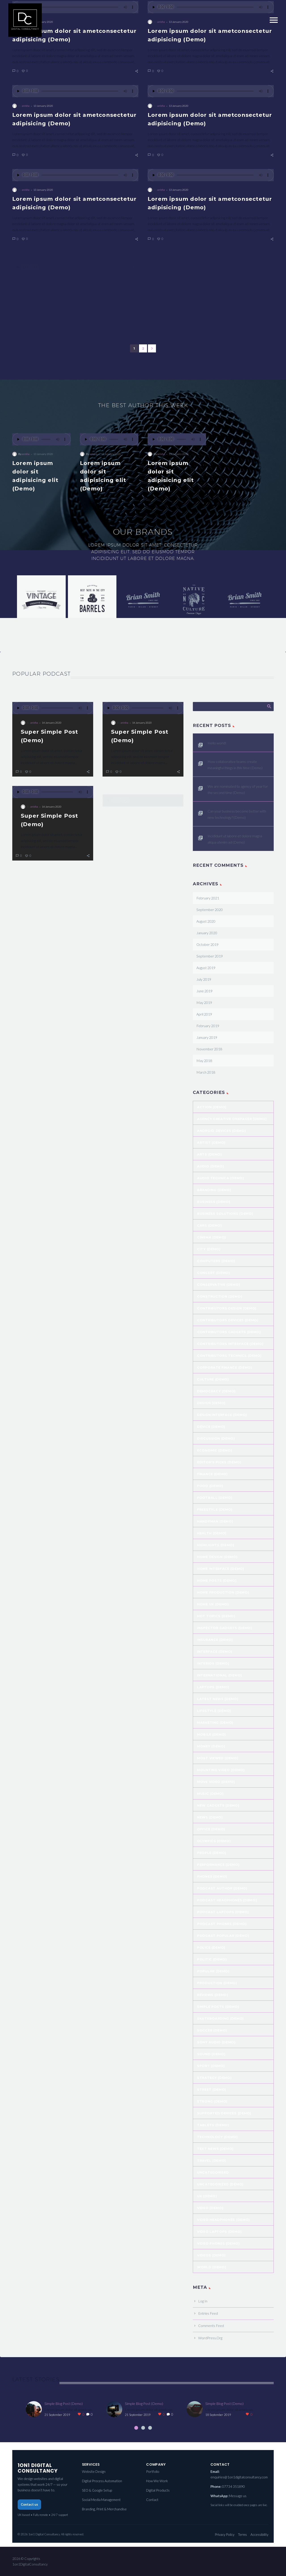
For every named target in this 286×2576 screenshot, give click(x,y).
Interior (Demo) (213, 1663)
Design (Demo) (211, 1403)
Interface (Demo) (214, 1652)
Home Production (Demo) (223, 1592)
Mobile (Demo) (211, 1734)
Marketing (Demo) (215, 1723)
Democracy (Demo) (216, 1391)
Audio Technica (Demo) (220, 1178)
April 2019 (204, 1014)
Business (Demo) (213, 1202)
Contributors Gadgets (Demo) (229, 1332)
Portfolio (152, 2471)
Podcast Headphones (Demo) (227, 1900)
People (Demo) (211, 1853)
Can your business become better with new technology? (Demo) (237, 814)
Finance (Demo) (212, 1474)
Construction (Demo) (219, 1296)
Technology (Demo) (217, 2137)
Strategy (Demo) (214, 2078)
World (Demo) (211, 2267)
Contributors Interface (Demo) (230, 1344)
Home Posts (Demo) (217, 1581)
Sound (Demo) (211, 2054)
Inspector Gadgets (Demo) (224, 1628)
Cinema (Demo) (211, 1237)
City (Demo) (209, 1249)
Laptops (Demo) (213, 1687)
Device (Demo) (211, 1427)
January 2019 (206, 1037)
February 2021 (207, 898)
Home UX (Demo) (213, 1604)
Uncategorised (213, 2172)
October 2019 (207, 944)
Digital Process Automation (102, 2481)
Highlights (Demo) (215, 1545)
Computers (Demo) (216, 1261)
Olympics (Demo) (214, 1841)
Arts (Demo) (209, 1154)
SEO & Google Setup (97, 2490)
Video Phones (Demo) (218, 2243)
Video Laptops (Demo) (219, 2232)
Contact (152, 2500)
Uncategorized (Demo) (220, 2184)
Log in (202, 2301)
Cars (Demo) (209, 1225)
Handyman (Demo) (215, 1521)
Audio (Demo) (210, 1166)
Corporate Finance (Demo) (224, 1367)
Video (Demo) (210, 2208)
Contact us (29, 2504)
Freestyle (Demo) (214, 1510)
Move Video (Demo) (216, 1782)
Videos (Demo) (211, 2255)
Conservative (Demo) (218, 1285)
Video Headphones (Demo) (223, 2220)
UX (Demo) (207, 2196)
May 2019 (204, 1002)
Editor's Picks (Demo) (219, 1462)
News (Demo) (210, 1817)
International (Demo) (219, 1675)
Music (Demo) (210, 1794)
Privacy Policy (224, 2534)
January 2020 (206, 933)
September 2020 (209, 909)
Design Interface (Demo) (222, 1415)
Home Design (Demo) (217, 1557)
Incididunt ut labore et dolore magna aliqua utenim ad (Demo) (235, 839)
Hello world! (217, 743)
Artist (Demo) (211, 1143)
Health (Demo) (211, 1533)
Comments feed (211, 2325)
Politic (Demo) (212, 1959)
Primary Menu (274, 20)
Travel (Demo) (211, 2161)
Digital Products (158, 2490)
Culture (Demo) (213, 1379)
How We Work (157, 2481)
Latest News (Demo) (217, 1699)
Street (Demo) (211, 2090)
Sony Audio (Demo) (216, 2042)
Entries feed (208, 2313)
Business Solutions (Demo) (225, 1214)
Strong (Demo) (212, 2101)
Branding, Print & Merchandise (104, 2509)
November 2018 (209, 1049)
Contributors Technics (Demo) (229, 1356)
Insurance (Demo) (215, 1640)
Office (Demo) (211, 1829)
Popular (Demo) (213, 1971)
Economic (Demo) (214, 1450)
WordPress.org (210, 2338)
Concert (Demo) (213, 1273)
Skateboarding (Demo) (220, 2019)
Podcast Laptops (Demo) (223, 1912)
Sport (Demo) (211, 2066)
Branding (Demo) (214, 1190)
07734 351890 (233, 2486)
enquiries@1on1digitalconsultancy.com (239, 2477)
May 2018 (204, 1060)
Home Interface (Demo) (220, 1569)
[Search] (233, 706)
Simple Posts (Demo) (218, 2007)
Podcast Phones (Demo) (222, 1924)
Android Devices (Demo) (221, 1131)
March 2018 (205, 1072)
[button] (136, 71)
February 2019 (207, 1026)
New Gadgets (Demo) (218, 1805)
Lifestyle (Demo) (214, 1711)
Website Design (93, 2471)
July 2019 (203, 979)
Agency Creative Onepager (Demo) (232, 1119)
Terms (242, 2534)
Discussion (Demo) (216, 1439)
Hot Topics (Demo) (216, 1616)
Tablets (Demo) (213, 2125)
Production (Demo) (217, 1983)
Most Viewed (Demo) (217, 1758)
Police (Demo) (211, 1948)
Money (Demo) (211, 1746)
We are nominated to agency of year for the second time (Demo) (238, 789)
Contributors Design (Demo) (227, 1308)
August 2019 (205, 967)
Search (269, 706)
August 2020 (205, 921)
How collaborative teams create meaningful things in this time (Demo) (235, 764)
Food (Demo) (210, 1486)
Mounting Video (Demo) (221, 1770)
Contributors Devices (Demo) (228, 1320)
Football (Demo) (214, 1498)
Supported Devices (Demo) (224, 2113)
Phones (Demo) (212, 1876)
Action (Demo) (211, 1107)
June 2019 (204, 991)
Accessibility (259, 2534)
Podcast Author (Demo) (222, 1888)
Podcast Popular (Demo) (223, 1936)
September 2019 (209, 956)
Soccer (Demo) (212, 2030)
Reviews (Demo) (212, 1995)
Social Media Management (101, 2500)
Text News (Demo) (215, 2149)
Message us (237, 2496)
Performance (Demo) (218, 1865)
